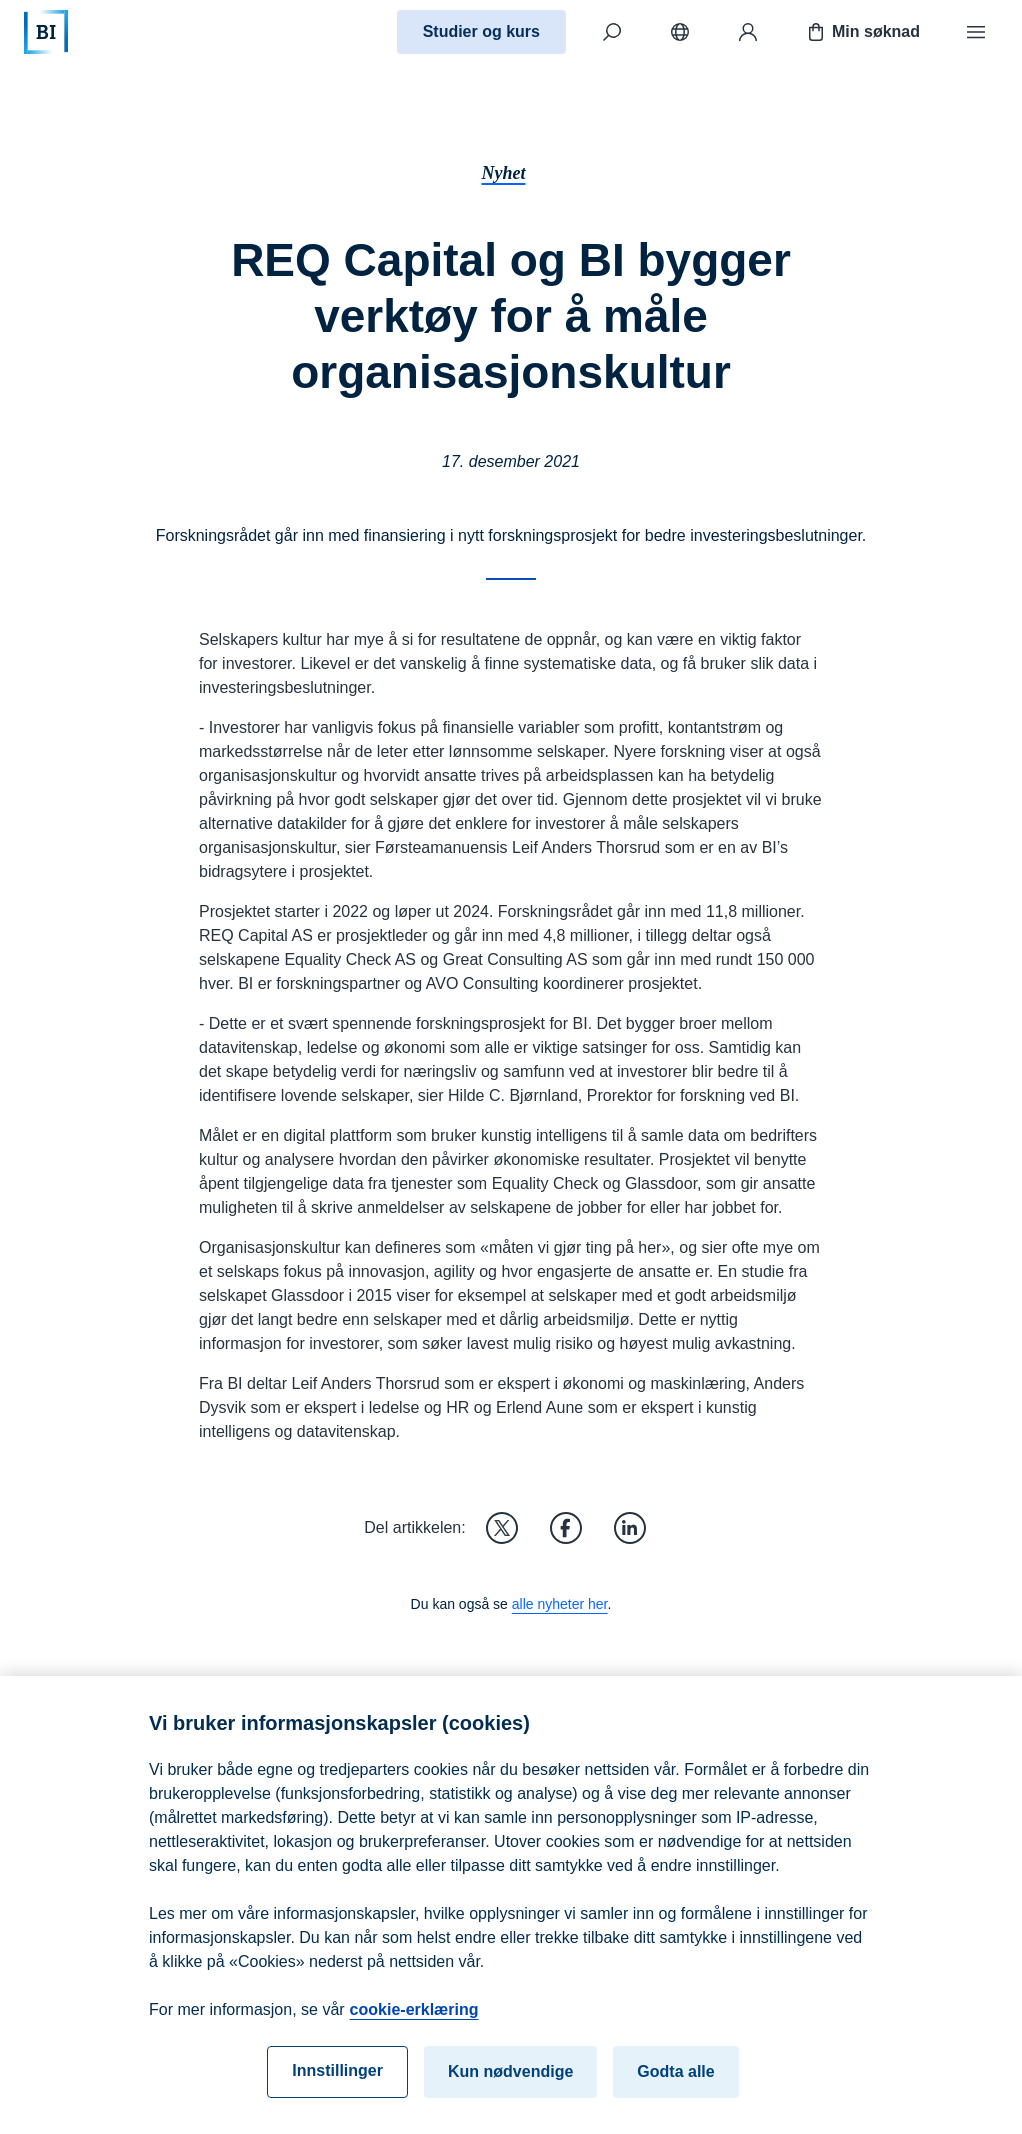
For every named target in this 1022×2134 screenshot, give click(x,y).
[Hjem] (46, 32)
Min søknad (862, 32)
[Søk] (612, 32)
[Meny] (976, 32)
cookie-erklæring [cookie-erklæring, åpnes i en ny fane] (414, 2017)
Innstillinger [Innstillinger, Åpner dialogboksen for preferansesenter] (337, 2078)
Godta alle (675, 2079)
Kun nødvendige (510, 2079)
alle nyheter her (560, 1604)
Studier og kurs (481, 31)
